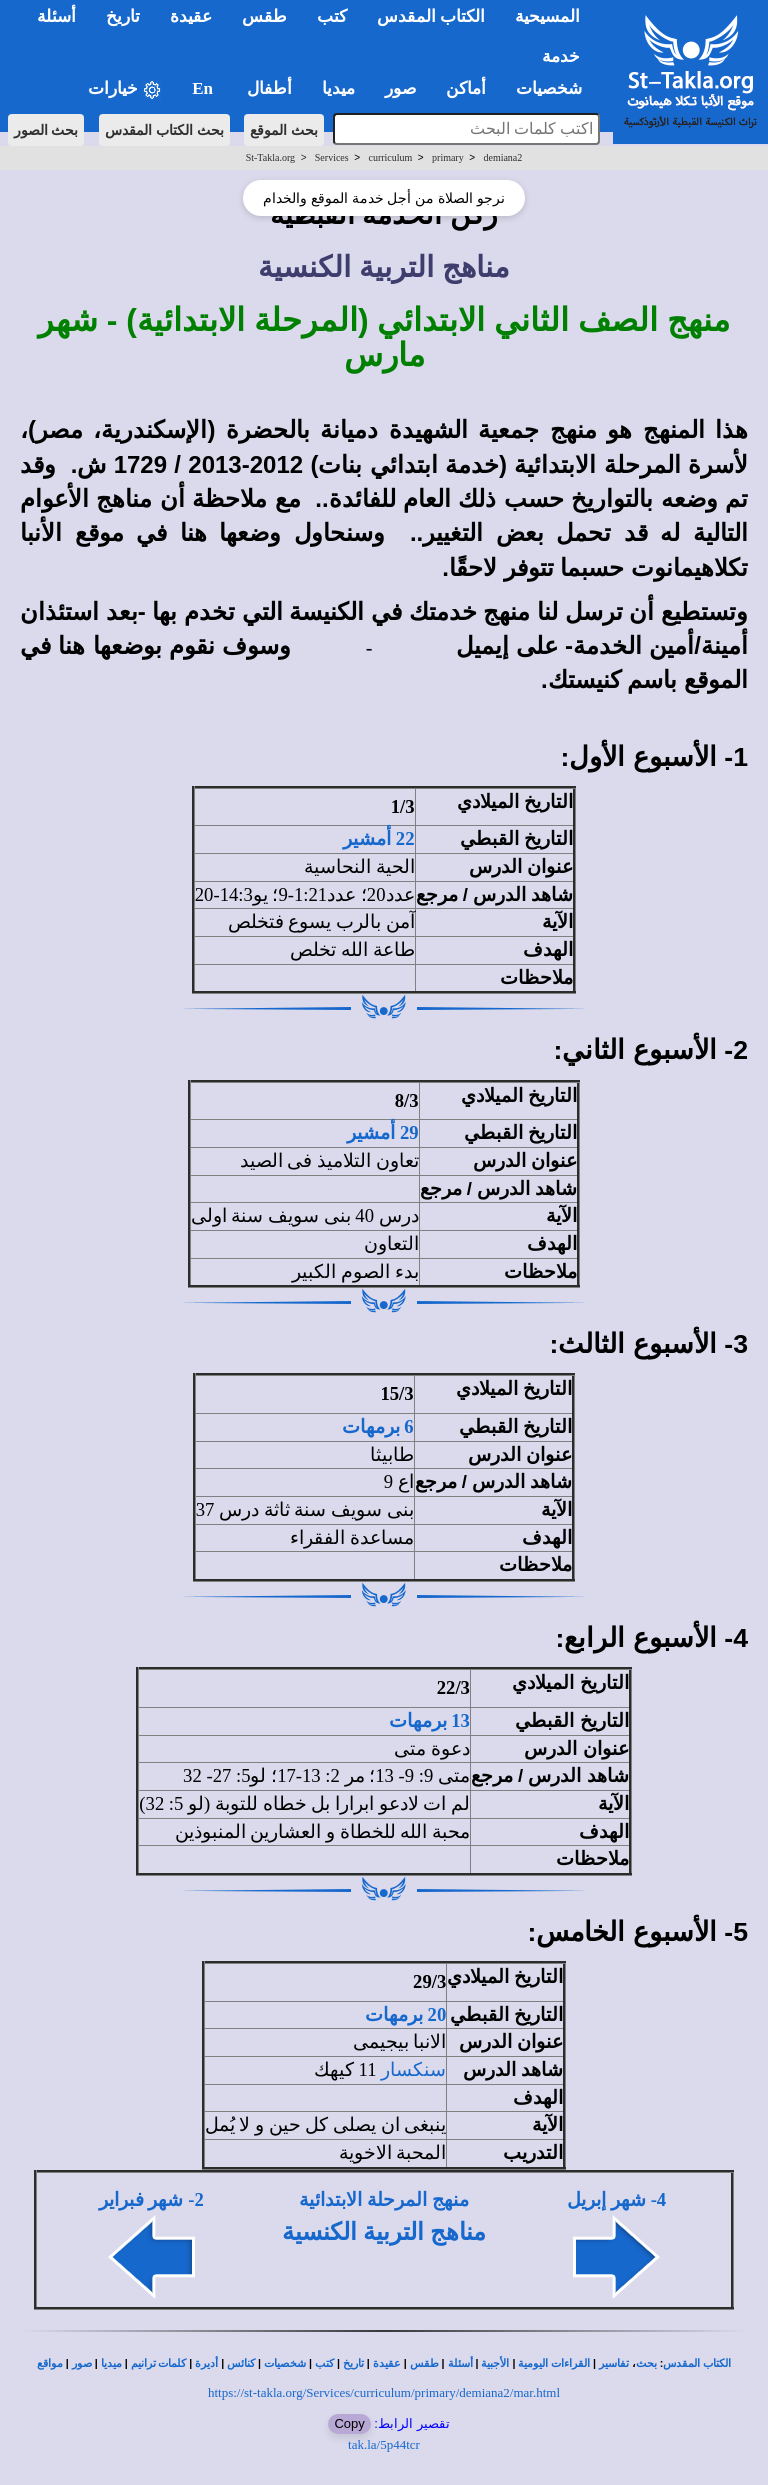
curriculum (390, 157)
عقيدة (387, 2363)
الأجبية (495, 2363)
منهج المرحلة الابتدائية (383, 2199)
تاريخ (353, 2363)
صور (82, 2363)
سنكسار (413, 2069)
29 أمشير (382, 1132)
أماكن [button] (466, 88)
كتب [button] (332, 16)
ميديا (111, 2363)
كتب (324, 2363)
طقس (424, 2363)
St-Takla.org (270, 157)
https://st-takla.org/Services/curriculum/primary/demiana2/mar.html (384, 2392)
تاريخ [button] (123, 16)
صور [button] (400, 88)
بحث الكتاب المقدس (164, 130)
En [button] (204, 88)
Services (332, 157)
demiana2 (502, 157)
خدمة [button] (561, 56)
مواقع (50, 2363)
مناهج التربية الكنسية (384, 2232)
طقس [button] (264, 16)
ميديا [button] (338, 88)
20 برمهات (405, 2014)
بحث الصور (46, 130)
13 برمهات (429, 1720)
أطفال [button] (269, 88)
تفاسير (614, 2363)
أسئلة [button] (56, 16)
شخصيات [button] (555, 88)
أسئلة (460, 2363)
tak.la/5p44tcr (384, 2444)
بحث (646, 2363)
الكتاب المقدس (697, 2363)
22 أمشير (378, 838)
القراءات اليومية (554, 2363)
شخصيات (285, 2363)
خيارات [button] (125, 89)
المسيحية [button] (547, 16)
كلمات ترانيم (159, 2363)
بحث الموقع (284, 130)
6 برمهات (378, 1426)
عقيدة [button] (191, 16)
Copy (349, 2423)
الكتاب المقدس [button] (431, 16)
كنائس (241, 2363)
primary (448, 157)
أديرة (206, 2363)
